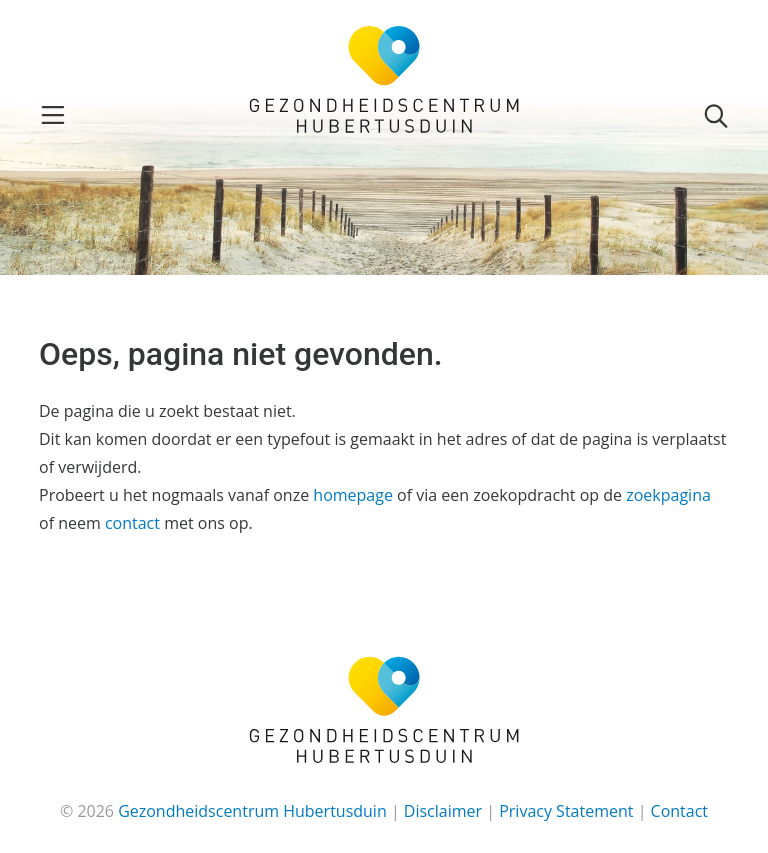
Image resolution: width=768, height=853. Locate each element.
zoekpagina (668, 495)
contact (132, 523)
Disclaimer (443, 811)
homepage (353, 495)
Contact (679, 811)
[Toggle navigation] (52, 114)
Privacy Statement (566, 811)
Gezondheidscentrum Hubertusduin (252, 811)
